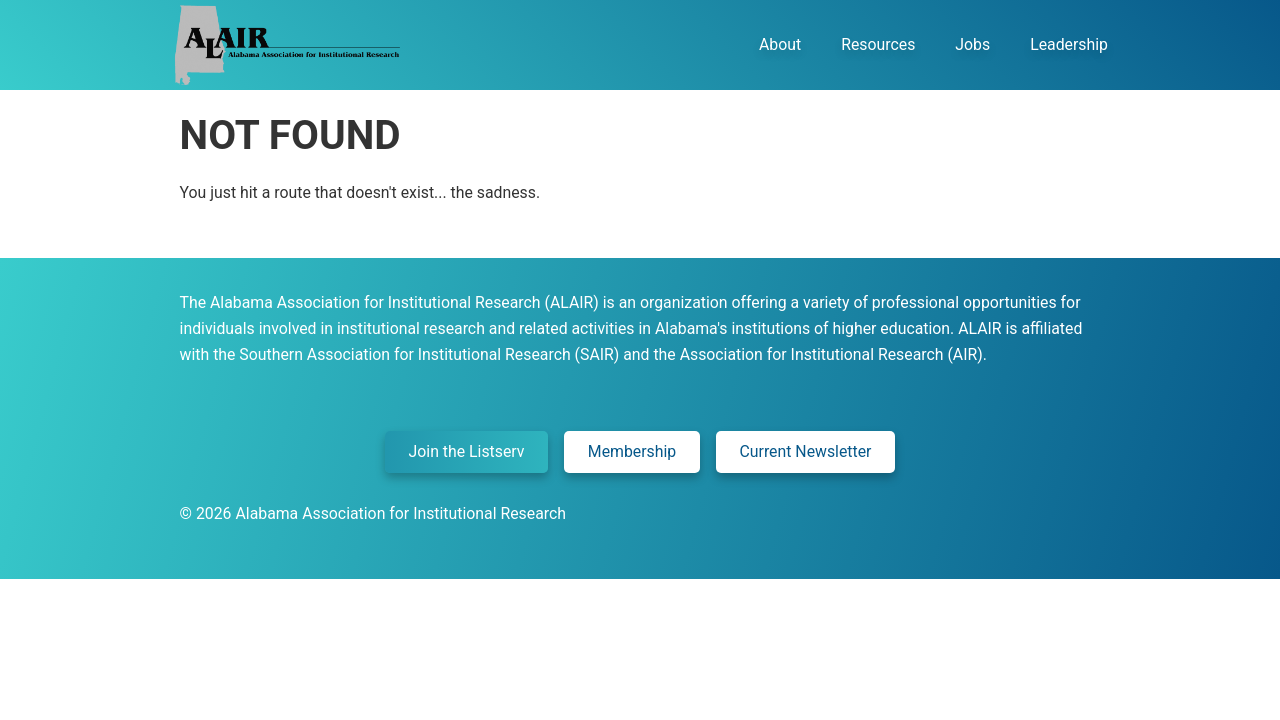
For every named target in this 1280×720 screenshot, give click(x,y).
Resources (878, 44)
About (780, 44)
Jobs (972, 44)
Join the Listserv (467, 451)
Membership (632, 451)
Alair (286, 45)
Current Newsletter (806, 451)
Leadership (1069, 44)
